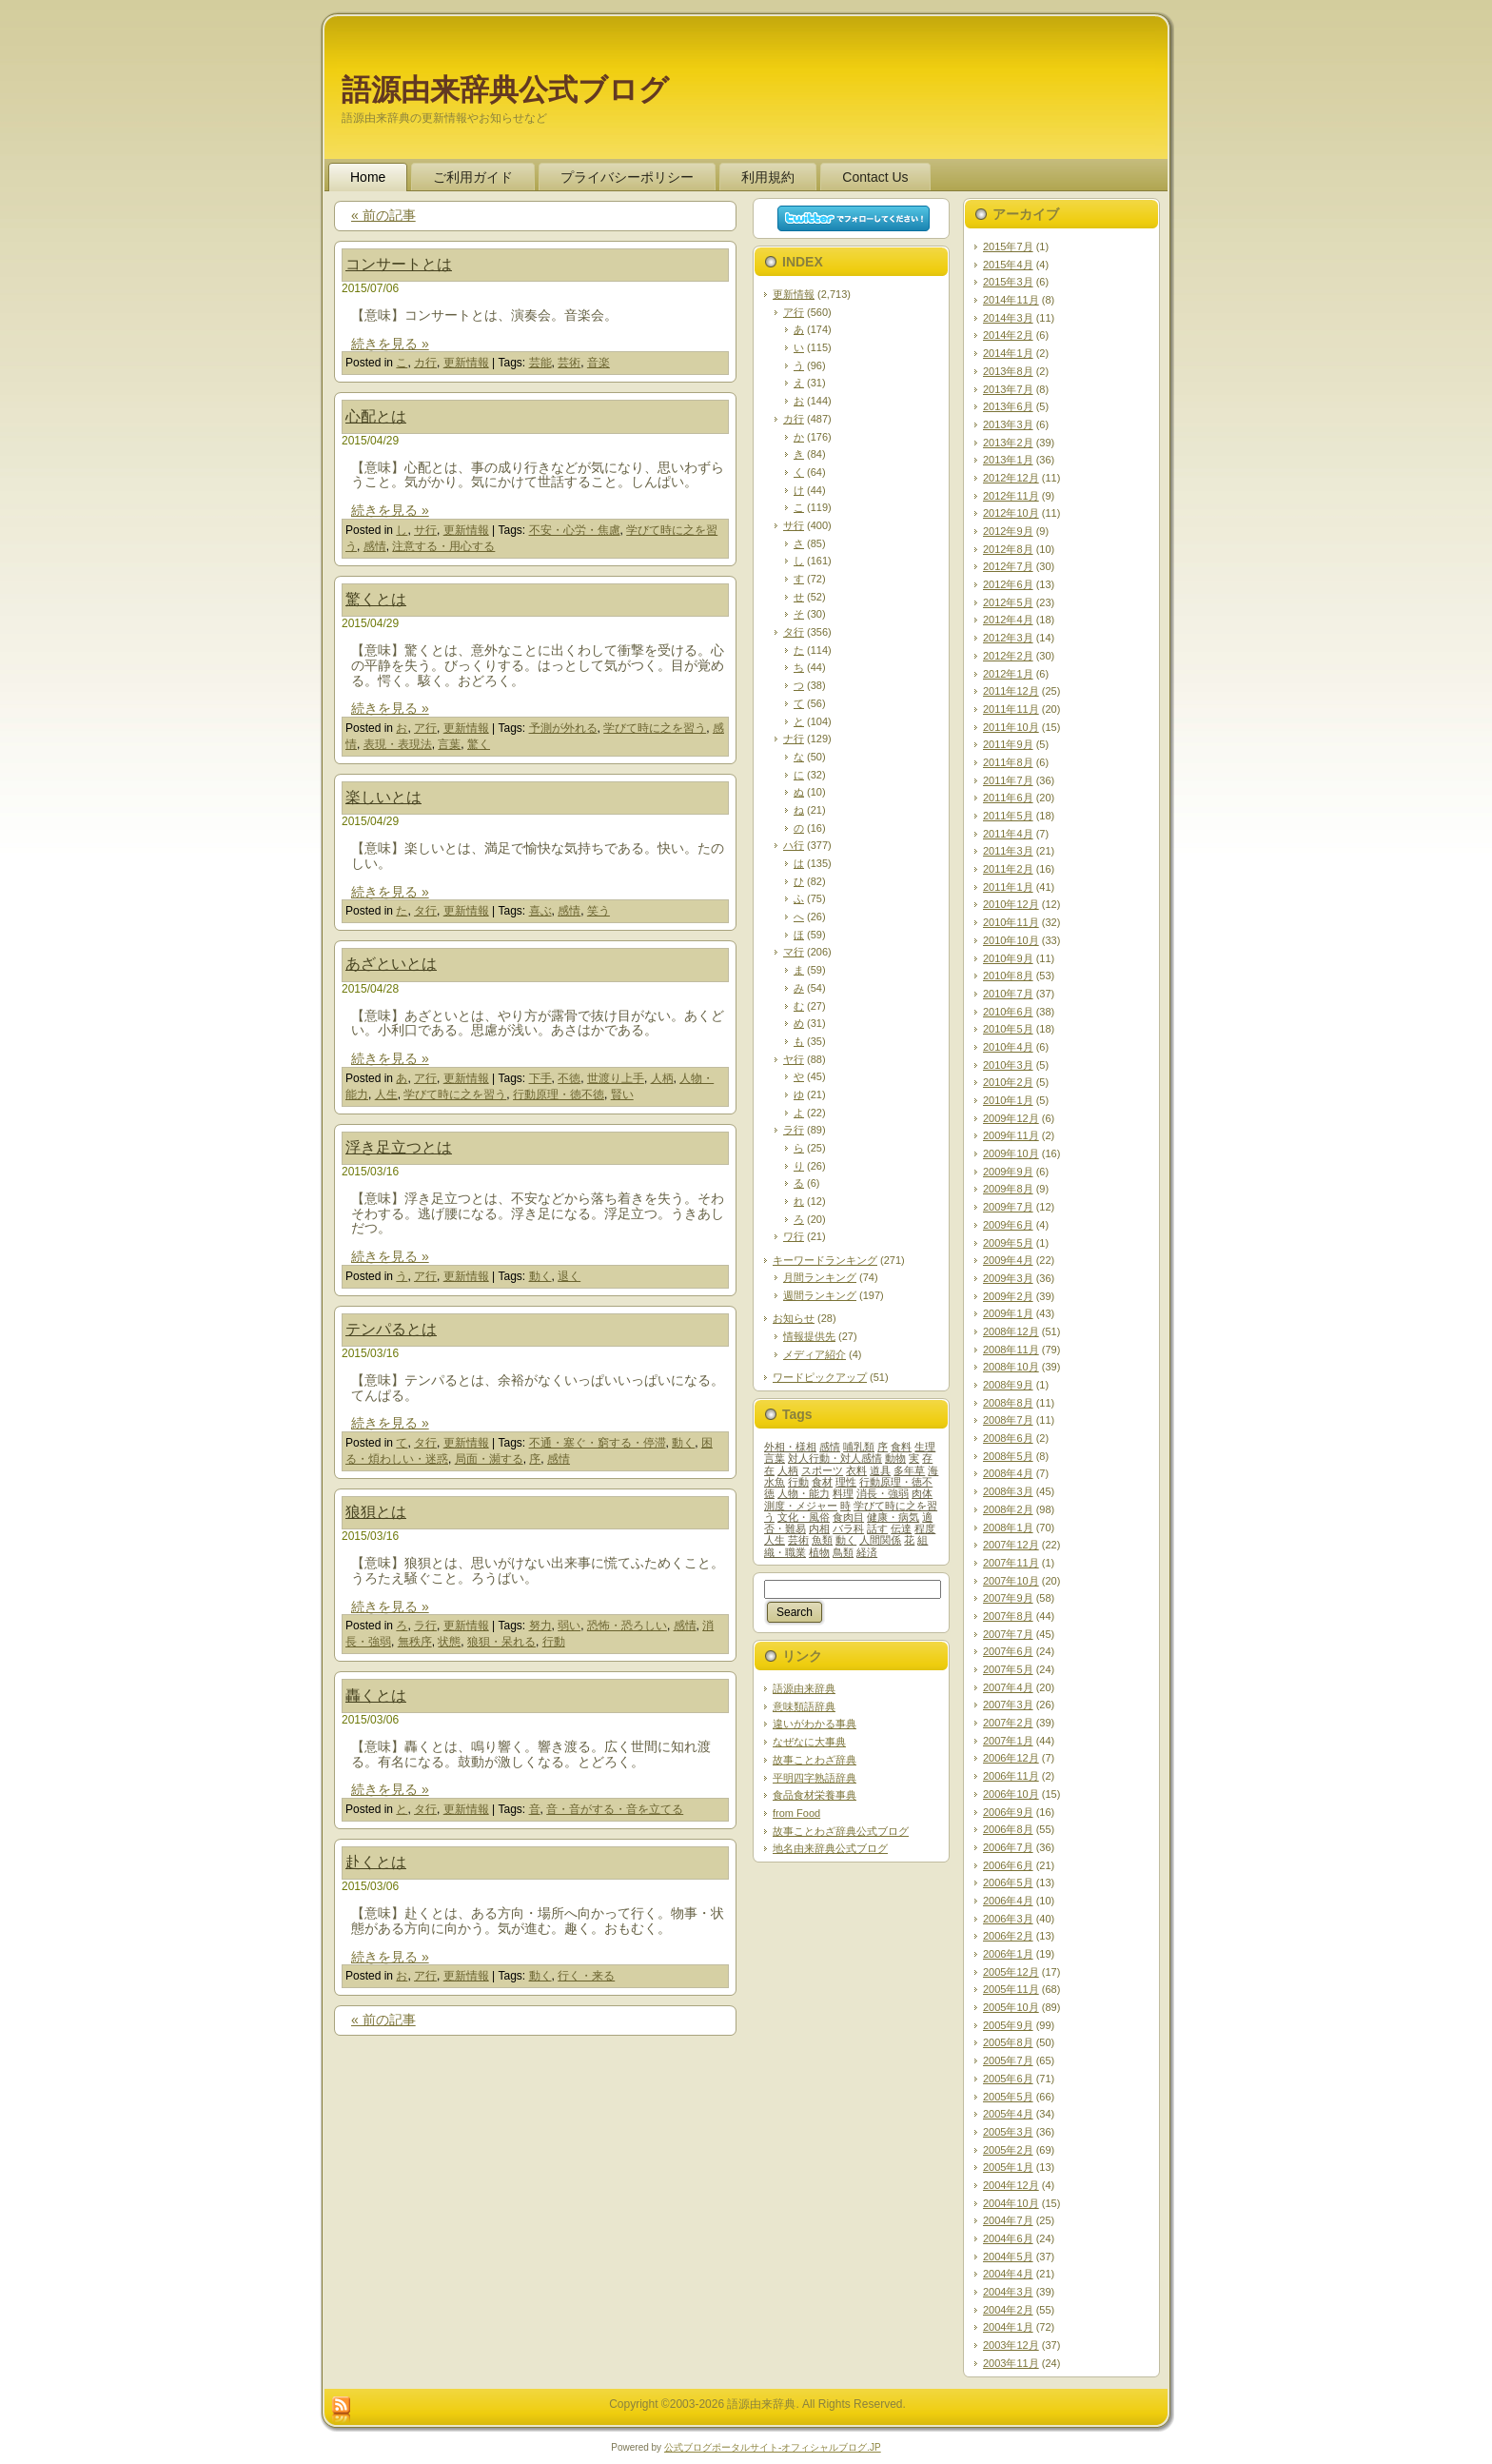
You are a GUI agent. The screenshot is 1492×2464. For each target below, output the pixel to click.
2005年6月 (1008, 2078)
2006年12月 (1011, 1758)
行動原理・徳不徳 (558, 1094)
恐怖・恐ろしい (627, 1625)
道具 (880, 1470)
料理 (843, 1493)
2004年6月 (1008, 2238)
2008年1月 (1008, 1527)
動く (540, 1276)
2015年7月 (1008, 246)
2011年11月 (1011, 709)
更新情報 (466, 362)
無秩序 (415, 1641)
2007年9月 (1008, 1598)
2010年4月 (1008, 1047)
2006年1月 (1008, 1954)
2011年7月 (1008, 780)
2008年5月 (1008, 1456)
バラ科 (848, 1528)
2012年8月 (1008, 549)
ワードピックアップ (820, 1377)
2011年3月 (1008, 851)
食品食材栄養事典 (814, 1795)
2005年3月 (1008, 2132)
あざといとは (391, 964)
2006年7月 (1008, 1847)
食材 (822, 1482)
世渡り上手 (615, 1078)
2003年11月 (1011, 2363)
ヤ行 (793, 1059)
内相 (819, 1528)
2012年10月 (1011, 513)
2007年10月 (1011, 1581)
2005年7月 (1008, 2060)
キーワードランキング (825, 1260)
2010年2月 (1008, 1082)
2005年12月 (1011, 1972)
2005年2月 (1008, 2150)
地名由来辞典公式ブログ (830, 1848)
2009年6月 (1008, 1225)
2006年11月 (1011, 1776)
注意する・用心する (443, 546)
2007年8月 (1008, 1616)
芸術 (569, 362)
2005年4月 (1008, 2113)
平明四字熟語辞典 (814, 1778)
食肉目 (848, 1517)
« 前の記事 (383, 215)
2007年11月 (1011, 1562)
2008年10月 (1011, 1366)
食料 (901, 1446)
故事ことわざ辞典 (814, 1759)
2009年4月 (1008, 1260)
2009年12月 (1011, 1118)
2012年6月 (1008, 584)
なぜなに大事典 (809, 1741)
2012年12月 (1011, 477)
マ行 (793, 951)
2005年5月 (1008, 2096)
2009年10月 (1011, 1153)
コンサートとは (398, 264)
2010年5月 (1008, 1029)
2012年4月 (1008, 619)
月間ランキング (819, 1277)
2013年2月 (1008, 442)
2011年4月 (1008, 833)
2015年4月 (1008, 264)
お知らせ (794, 1318)
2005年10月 (1011, 2007)
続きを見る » (390, 343)
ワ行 (793, 1236)
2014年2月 (1008, 335)
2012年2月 (1008, 655)
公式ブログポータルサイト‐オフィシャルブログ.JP (772, 2447)
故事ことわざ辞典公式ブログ (841, 1831)
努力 (540, 1625)
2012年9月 (1008, 531)
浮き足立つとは (398, 1147)
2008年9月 (1008, 1384)
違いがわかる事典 (814, 1723)
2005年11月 (1011, 1989)
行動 (553, 1641)
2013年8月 (1008, 371)
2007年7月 (1008, 1634)
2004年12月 (1011, 2185)
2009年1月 (1008, 1313)
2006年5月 (1008, 1882)
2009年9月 (1008, 1171)
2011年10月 (1011, 727)
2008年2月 (1008, 1509)
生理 (924, 1446)
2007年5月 (1008, 1669)
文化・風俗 (803, 1517)
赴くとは (375, 1862)
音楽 (598, 362)
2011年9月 (1008, 744)
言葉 (449, 744)
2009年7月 (1008, 1206)
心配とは (375, 416)
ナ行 (793, 738)
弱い (569, 1625)
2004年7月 (1008, 2220)
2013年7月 (1008, 389)
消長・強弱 (882, 1493)
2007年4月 (1008, 1687)
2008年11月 (1011, 1349)
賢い (622, 1094)
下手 (540, 1078)
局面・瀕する (489, 1459)
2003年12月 (1011, 2345)
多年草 (909, 1470)
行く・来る (586, 1975)
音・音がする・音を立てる (614, 1809)
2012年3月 (1008, 637)
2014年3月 (1008, 318)
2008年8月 (1008, 1403)
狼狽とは (375, 1512)
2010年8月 (1008, 975)
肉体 (922, 1493)
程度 (924, 1528)
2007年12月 (1011, 1544)
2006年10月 (1011, 1794)
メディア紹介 (814, 1354)
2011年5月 (1008, 815)
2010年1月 (1008, 1100)
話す (877, 1528)
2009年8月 (1008, 1188)
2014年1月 (1008, 353)
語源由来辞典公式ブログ (505, 90)
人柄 (662, 1078)
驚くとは (375, 599)
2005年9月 (1008, 2025)
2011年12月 (1011, 691)
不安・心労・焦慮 (574, 530)
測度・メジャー (800, 1505)
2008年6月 (1008, 1438)
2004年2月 (1008, 2310)
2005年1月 (1008, 2167)
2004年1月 (1008, 2327)
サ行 (425, 530)
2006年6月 (1008, 1865)
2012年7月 (1008, 566)
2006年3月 (1008, 1918)
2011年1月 (1008, 887)
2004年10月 (1011, 2203)
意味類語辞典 (804, 1706)
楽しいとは (383, 797)
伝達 (901, 1528)
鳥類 (843, 1552)
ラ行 (425, 1625)
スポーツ (822, 1470)
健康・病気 (893, 1517)
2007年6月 (1008, 1651)
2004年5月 (1008, 2256)
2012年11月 (1011, 496)
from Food (796, 1813)
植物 (819, 1552)
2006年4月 (1008, 1900)
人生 (386, 1094)
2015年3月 (1008, 281)
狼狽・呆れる (501, 1641)
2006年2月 (1008, 1936)
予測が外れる (563, 728)
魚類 (822, 1540)
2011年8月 (1008, 762)
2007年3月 (1008, 1704)
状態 (449, 1641)
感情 (374, 546)
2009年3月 (1008, 1278)
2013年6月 (1008, 406)
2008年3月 (1008, 1491)
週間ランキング (819, 1295)
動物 (895, 1458)
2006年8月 (1008, 1829)
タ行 (425, 910)
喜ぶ (540, 910)
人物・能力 (803, 1493)
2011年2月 (1008, 869)
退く (569, 1276)
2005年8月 (1008, 2042)
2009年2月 (1008, 1296)
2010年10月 (1011, 940)
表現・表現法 (397, 744)
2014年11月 (1011, 300)
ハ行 (793, 845)
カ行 (425, 362)
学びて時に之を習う (654, 728)
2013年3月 (1008, 424)
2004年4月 (1008, 2273)
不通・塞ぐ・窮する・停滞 (597, 1442)
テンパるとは (391, 1329)
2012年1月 (1008, 674)
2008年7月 (1008, 1420)
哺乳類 (858, 1446)
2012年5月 (1008, 602)
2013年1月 (1008, 459)
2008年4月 (1008, 1473)
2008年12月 (1011, 1331)
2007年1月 (1008, 1740)
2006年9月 (1008, 1812)
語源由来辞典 (804, 1688)
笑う (598, 910)
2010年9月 (1008, 958)
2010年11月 (1011, 922)
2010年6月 (1008, 1011)
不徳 (569, 1078)
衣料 (856, 1470)
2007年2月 (1008, 1722)
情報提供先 (809, 1336)
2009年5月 (1008, 1243)
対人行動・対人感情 (835, 1458)
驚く (478, 744)
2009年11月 (1011, 1135)
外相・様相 (790, 1446)
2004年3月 (1008, 2291)
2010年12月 (1011, 904)
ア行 (425, 728)
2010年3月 (1008, 1065)
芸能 (540, 362)
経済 (866, 1552)
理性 (845, 1482)
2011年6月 (1008, 797)
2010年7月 (1008, 993)
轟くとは (375, 1695)
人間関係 (880, 1540)
